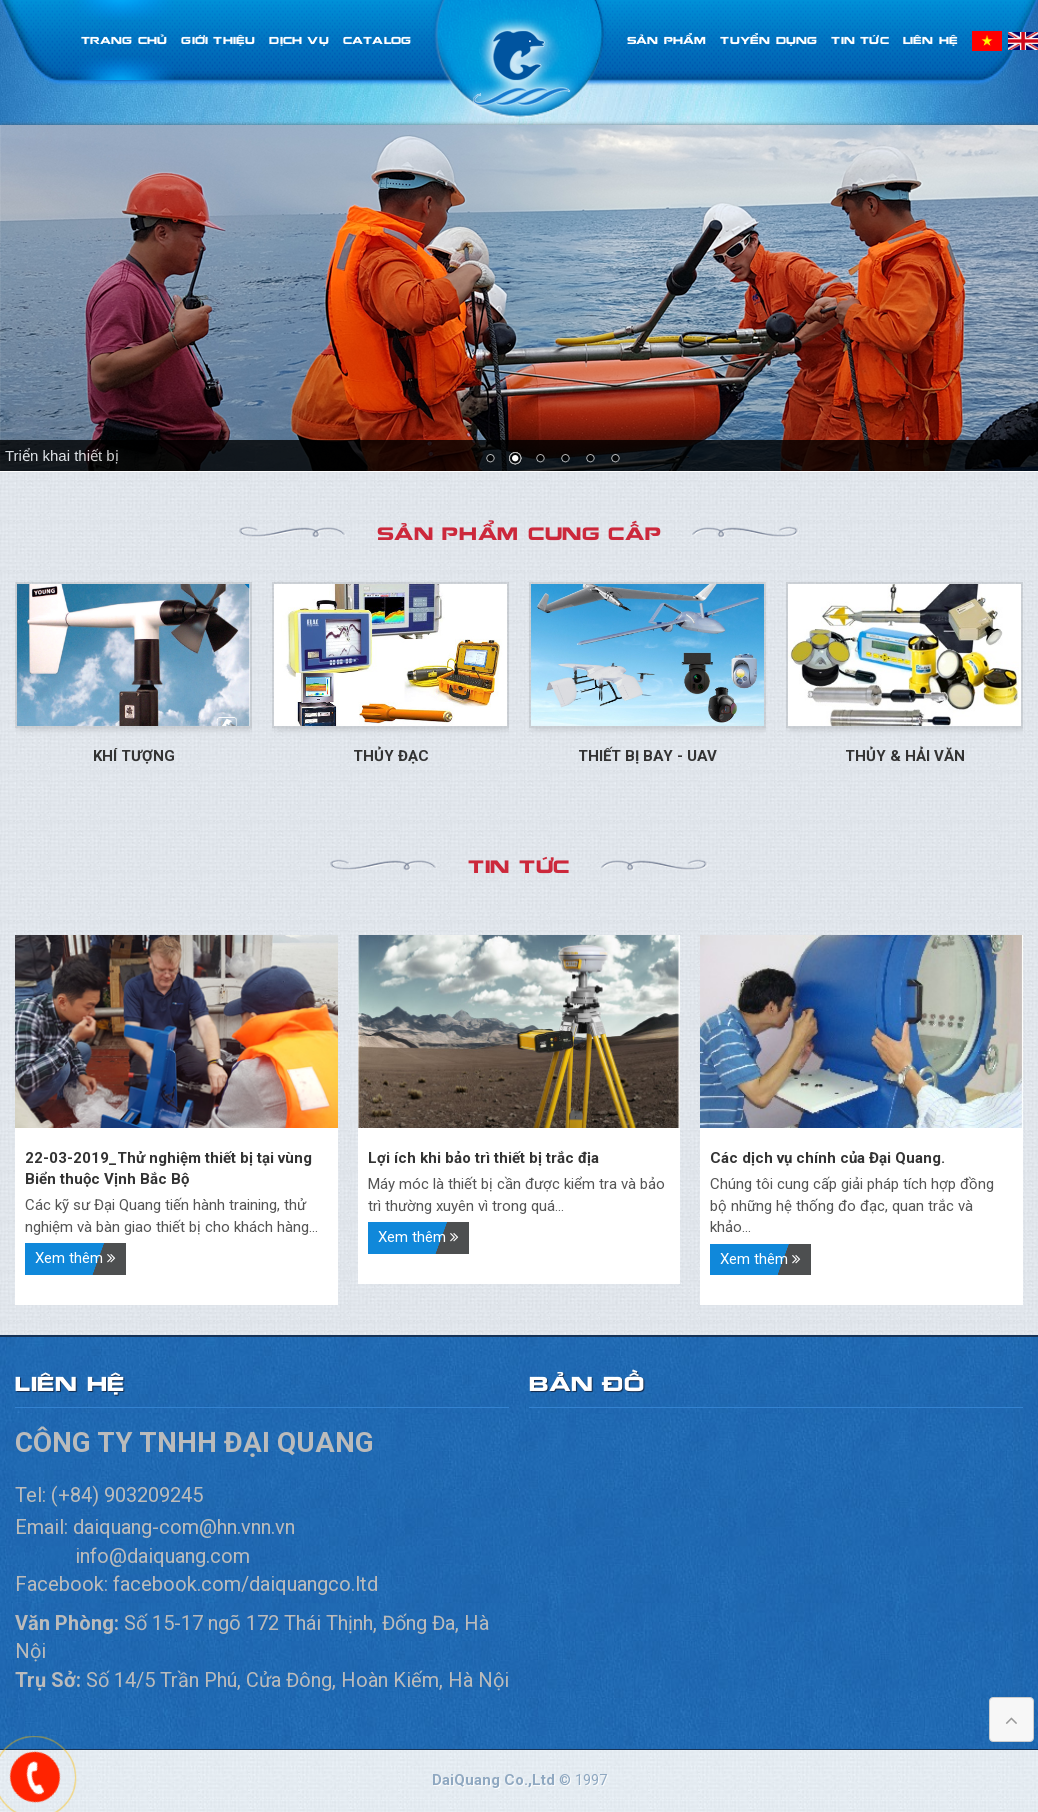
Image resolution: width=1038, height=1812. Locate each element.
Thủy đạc (391, 756)
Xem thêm (75, 1258)
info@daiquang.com (162, 1556)
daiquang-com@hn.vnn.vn (186, 1527)
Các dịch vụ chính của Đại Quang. (827, 1158)
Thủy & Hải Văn (905, 756)
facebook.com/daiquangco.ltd (245, 1584)
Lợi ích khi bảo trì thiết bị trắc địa (483, 1158)
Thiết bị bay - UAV (647, 756)
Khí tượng (134, 756)
